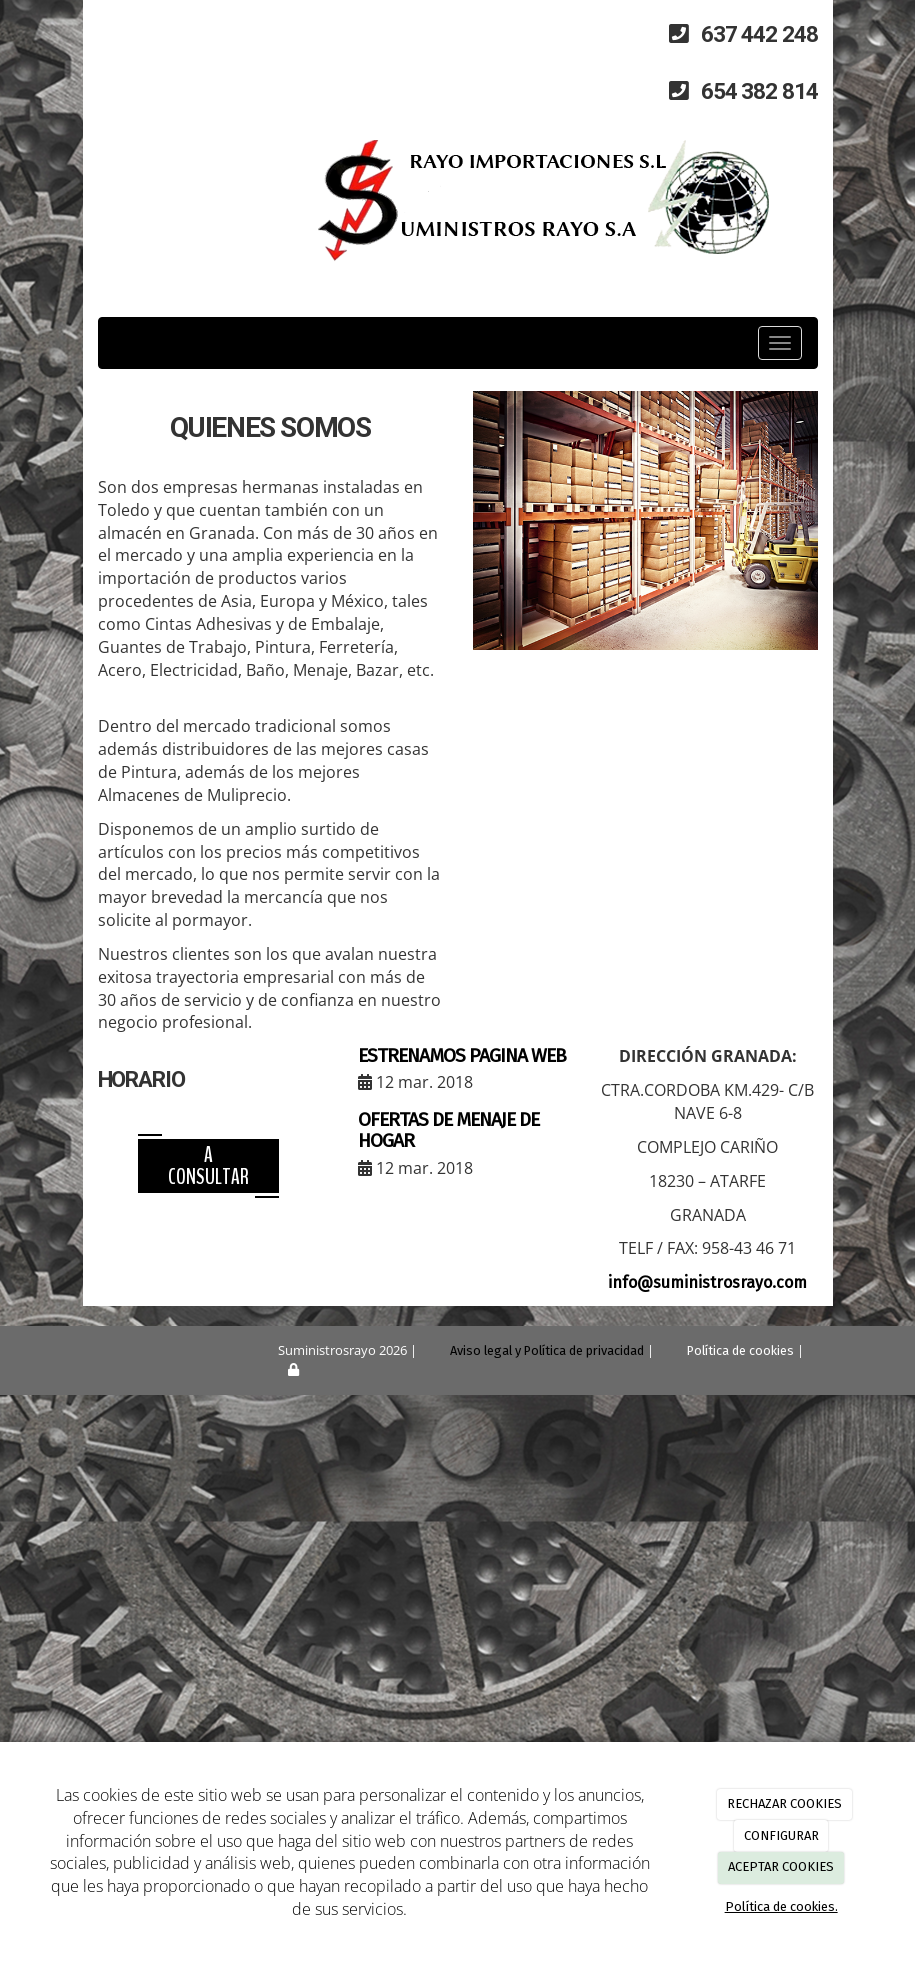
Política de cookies (740, 1350)
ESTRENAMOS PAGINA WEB (462, 1055)
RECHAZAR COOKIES (784, 1803)
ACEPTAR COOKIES (781, 1866)
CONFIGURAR (781, 1835)
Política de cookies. (781, 1906)
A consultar (208, 1166)
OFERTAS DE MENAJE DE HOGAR (449, 1130)
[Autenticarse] (265, 1369)
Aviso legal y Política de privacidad (547, 1350)
